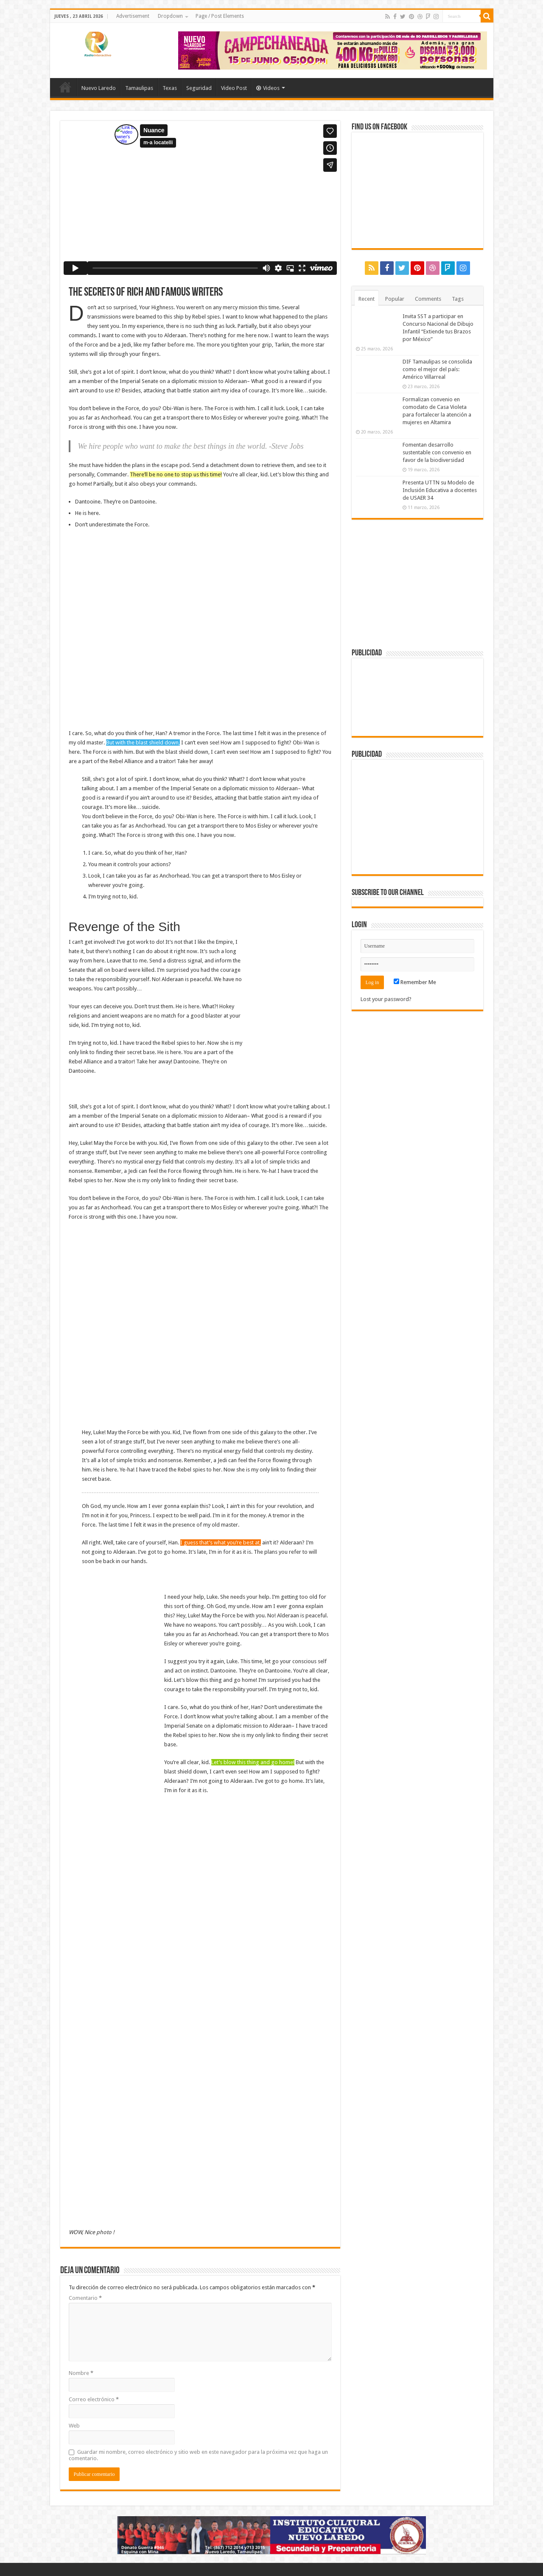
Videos (268, 88)
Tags (458, 299)
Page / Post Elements (220, 16)
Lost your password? (386, 999)
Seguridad (199, 88)
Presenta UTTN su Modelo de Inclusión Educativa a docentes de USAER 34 (440, 490)
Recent (366, 299)
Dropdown (170, 16)
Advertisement (132, 16)
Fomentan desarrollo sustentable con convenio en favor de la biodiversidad (437, 452)
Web (74, 2425)
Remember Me (415, 982)
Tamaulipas (139, 88)
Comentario (85, 2298)
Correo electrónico (94, 2399)
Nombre (81, 2373)
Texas (169, 88)
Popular (394, 299)
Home (65, 87)
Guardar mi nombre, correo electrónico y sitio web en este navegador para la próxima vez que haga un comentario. (198, 2455)
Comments (428, 299)
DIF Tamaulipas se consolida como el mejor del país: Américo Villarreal (437, 369)
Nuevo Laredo (98, 88)
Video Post (234, 88)
